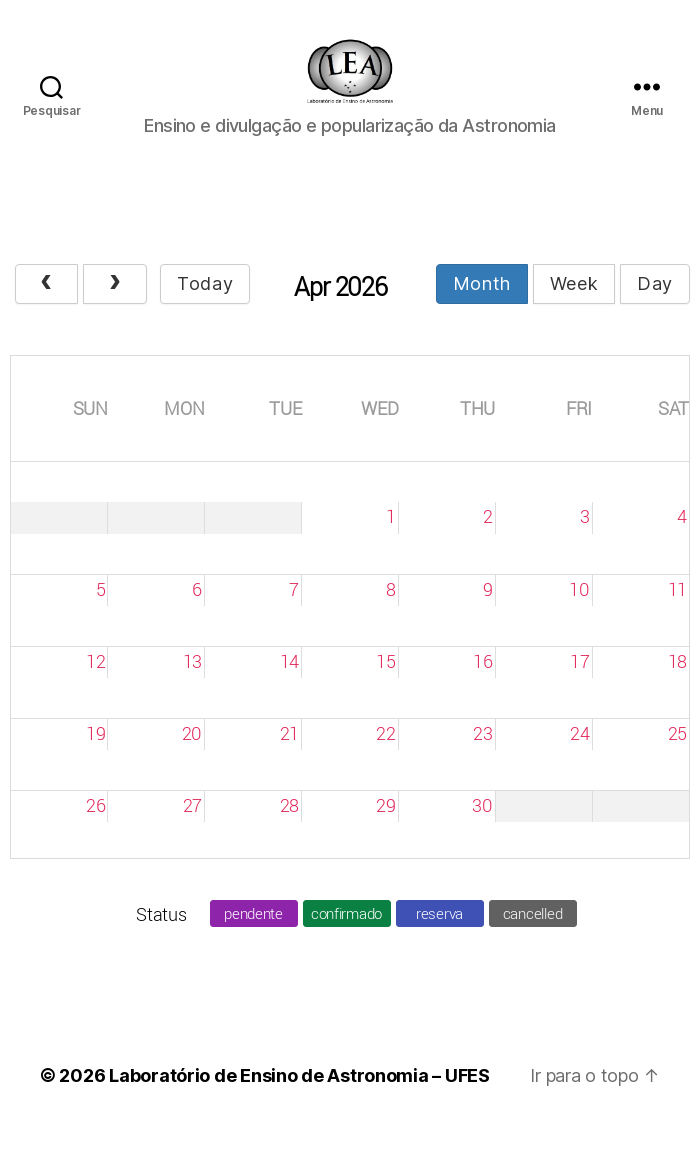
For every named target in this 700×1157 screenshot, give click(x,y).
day (655, 306)
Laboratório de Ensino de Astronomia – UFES (299, 1098)
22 (385, 756)
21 (289, 756)
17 (579, 684)
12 (95, 684)
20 (192, 756)
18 (677, 684)
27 (192, 828)
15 (385, 684)
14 (289, 684)
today (205, 306)
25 (677, 756)
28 (289, 828)
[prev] (46, 307)
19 (95, 756)
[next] (114, 307)
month (482, 306)
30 (482, 828)
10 (579, 612)
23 (482, 756)
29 (385, 828)
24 (579, 756)
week (574, 306)
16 (482, 684)
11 (677, 612)
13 (192, 684)
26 (95, 828)
